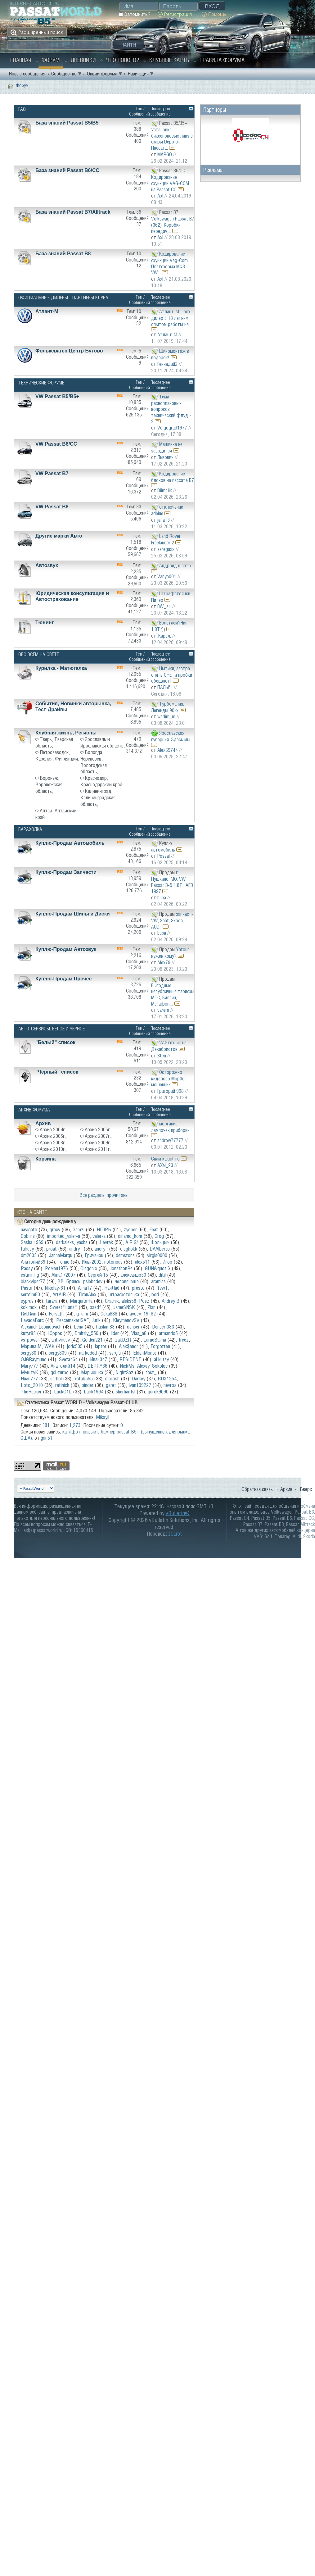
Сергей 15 (98, 1275)
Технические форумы (41, 382)
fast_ (151, 1372)
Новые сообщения (27, 73)
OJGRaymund (34, 1359)
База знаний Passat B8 (63, 253)
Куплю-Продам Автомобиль (70, 843)
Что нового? (122, 60)
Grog (159, 1236)
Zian (151, 1307)
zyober (130, 1229)
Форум (51, 60)
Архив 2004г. (53, 1129)
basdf (95, 1307)
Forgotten (160, 1346)
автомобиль (163, 849)
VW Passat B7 (52, 473)
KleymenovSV (126, 1320)
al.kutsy (161, 1359)
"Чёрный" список (56, 1071)
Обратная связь (257, 1489)
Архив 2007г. (98, 1136)
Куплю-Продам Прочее (63, 978)
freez (183, 1340)
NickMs (127, 1366)
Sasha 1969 (32, 1242)
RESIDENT (130, 1359)
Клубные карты (170, 60)
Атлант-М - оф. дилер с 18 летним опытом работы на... (171, 317)
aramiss (158, 1281)
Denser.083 (163, 1327)
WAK (49, 1346)
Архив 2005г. (98, 1129)
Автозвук (46, 565)
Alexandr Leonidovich (41, 1327)
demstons (125, 1255)
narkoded (88, 1353)
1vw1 (162, 1288)
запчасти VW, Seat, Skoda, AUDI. (172, 920)
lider (115, 1333)
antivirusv (61, 1340)
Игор (167, 1262)
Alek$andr (128, 1346)
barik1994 (93, 1391)
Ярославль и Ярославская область (102, 742)
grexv (55, 1229)
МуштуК (29, 1372)
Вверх (306, 1489)
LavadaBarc (32, 1320)
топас (63, 1262)
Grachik (112, 1301)
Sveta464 (68, 1359)
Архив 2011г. (98, 1149)
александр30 (133, 1275)
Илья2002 (91, 1262)
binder (87, 1385)
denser (133, 1327)
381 (46, 1425)
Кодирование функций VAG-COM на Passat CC (170, 183)
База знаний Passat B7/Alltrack (72, 212)
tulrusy (27, 1249)
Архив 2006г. (53, 1136)
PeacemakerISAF (72, 1320)
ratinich (62, 1385)
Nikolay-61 (55, 1288)
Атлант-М (46, 311)
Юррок (55, 1333)
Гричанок (94, 1255)
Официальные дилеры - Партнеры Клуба (63, 297)
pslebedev (92, 1281)
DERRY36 (97, 1366)
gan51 (46, 1438)
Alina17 (85, 1288)
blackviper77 (33, 1281)
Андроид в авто (175, 565)
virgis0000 (157, 1255)
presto (138, 1288)
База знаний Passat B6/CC (67, 170)
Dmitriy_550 (86, 1333)
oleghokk (128, 1249)
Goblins (28, 1236)
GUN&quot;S (157, 1268)
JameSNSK (124, 1307)
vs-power (30, 1340)
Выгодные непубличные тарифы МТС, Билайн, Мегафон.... (172, 994)
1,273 (74, 1425)
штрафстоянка (124, 1294)
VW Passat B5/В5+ (57, 396)
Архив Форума (34, 1109)
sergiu (115, 1353)
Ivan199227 (139, 1385)
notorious (113, 1262)
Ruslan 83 (105, 1327)
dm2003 (29, 1255)
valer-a (99, 1236)
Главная (20, 60)
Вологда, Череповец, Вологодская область (93, 762)
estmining (30, 1275)
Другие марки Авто (58, 535)
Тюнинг (44, 622)
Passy (27, 1268)
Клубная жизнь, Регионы (66, 732)
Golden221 (92, 1340)
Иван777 (29, 1378)
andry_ (75, 1249)
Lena (78, 1327)
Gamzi (78, 1229)
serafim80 (30, 1294)
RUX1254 (167, 1378)
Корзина (45, 1158)
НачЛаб (111, 1288)
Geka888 (109, 1314)
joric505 (75, 1346)
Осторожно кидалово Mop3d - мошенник (169, 1078)
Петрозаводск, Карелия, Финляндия (56, 755)
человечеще (127, 1281)
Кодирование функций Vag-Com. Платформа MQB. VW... (170, 263)
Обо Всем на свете (38, 654)
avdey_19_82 (143, 1314)
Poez (144, 1301)
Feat (153, 1229)
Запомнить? (134, 14)
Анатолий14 (63, 1366)
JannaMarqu (60, 1255)
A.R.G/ (131, 1242)
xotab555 (83, 1378)
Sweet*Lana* (63, 1307)
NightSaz (124, 1372)
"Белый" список (55, 1042)
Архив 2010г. (53, 1149)
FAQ (22, 109)
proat (51, 1249)
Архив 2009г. (98, 1142)
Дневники (83, 60)
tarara (51, 1301)
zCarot (175, 1533)
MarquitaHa (81, 1301)
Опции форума (102, 73)
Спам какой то (165, 1158)
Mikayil (102, 1417)
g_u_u (82, 1314)
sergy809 (58, 1353)
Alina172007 (63, 1275)
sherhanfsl (125, 1391)
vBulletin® (178, 1513)
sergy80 (28, 1353)
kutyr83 (28, 1333)
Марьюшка (92, 1372)
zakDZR (123, 1340)
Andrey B (170, 1301)
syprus (27, 1301)
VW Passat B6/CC (56, 444)
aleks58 (129, 1301)
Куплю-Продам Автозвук (65, 949)
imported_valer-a (63, 1236)
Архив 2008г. (53, 1142)
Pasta (26, 1288)
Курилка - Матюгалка (61, 668)
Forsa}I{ (56, 1314)
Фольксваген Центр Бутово (69, 350)
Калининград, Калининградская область (97, 797)
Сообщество (64, 73)
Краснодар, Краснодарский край (101, 781)
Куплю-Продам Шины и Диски (72, 913)
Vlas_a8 (138, 1333)
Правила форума (222, 60)
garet (111, 1385)
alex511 (142, 1262)
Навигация (138, 73)
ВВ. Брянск (68, 1281)
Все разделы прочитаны (103, 1195)
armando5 (168, 1333)
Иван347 (98, 1359)
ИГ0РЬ (104, 1229)
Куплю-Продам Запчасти (66, 872)
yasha (82, 1242)
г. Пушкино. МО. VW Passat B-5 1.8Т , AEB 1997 (172, 882)
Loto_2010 (32, 1385)
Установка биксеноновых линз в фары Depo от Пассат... (172, 139)
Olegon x (88, 1268)
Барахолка (30, 829)
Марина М (31, 1346)
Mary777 (29, 1366)
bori (155, 1294)
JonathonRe (121, 1268)
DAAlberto (160, 1249)
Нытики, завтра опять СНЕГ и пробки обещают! (171, 674)
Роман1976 (56, 1268)
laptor (100, 1346)
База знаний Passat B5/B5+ (68, 122)
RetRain (28, 1314)
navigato (29, 1229)
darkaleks (65, 1242)
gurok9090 (158, 1391)
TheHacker (31, 1391)
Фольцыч (160, 1242)
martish (112, 1378)
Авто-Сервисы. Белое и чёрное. (52, 1028)
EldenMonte (144, 1353)
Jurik (96, 1320)
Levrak (106, 1242)
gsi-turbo (60, 1372)
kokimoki (29, 1307)
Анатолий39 (33, 1262)
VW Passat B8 (52, 506)
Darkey (138, 1378)
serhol (56, 1378)
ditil (162, 1275)
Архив (43, 1123)
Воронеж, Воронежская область (48, 784)
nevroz (170, 1385)
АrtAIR (59, 1294)
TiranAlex (87, 1294)
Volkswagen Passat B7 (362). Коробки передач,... (172, 225)
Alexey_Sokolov (152, 1366)
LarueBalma (154, 1340)
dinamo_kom (130, 1236)
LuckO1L (63, 1391)
